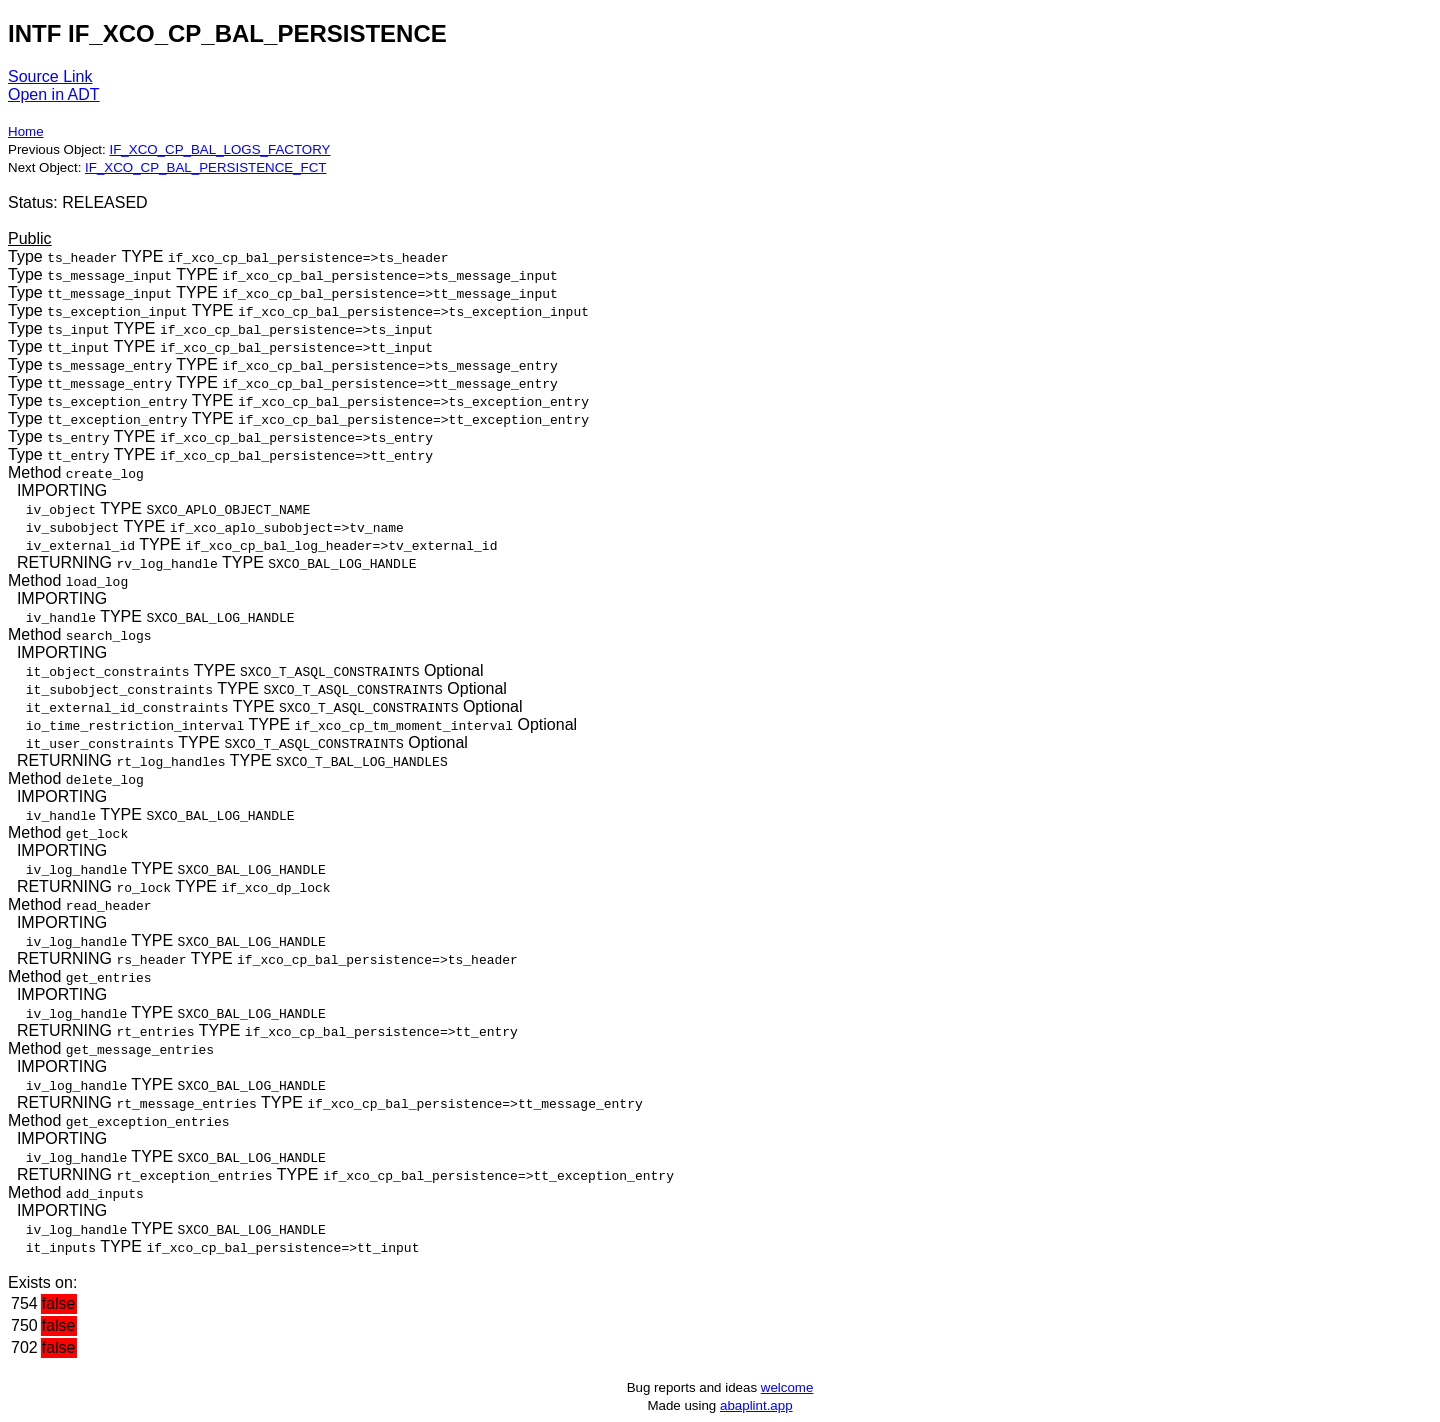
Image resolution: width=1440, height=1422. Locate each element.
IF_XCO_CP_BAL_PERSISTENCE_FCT (205, 167)
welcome (787, 1387)
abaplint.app (756, 1405)
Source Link (50, 76)
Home (26, 131)
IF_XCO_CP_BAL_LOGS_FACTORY (219, 149)
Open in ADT (54, 94)
